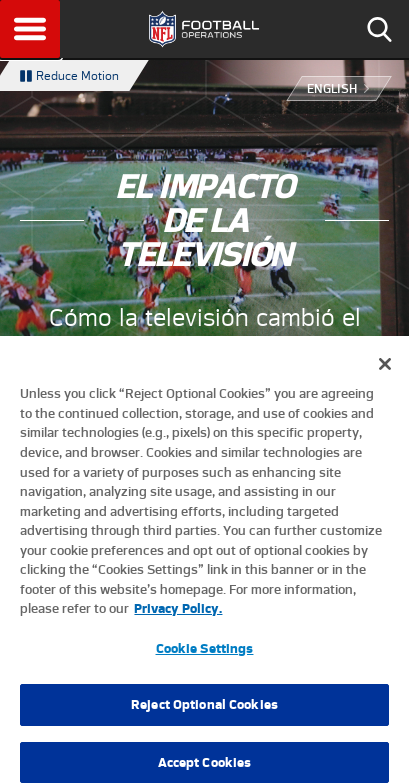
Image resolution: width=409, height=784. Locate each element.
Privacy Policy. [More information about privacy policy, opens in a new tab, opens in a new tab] (178, 615)
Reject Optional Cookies (204, 712)
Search (379, 29)
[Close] (385, 372)
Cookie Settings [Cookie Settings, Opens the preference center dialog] (205, 655)
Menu (30, 29)
